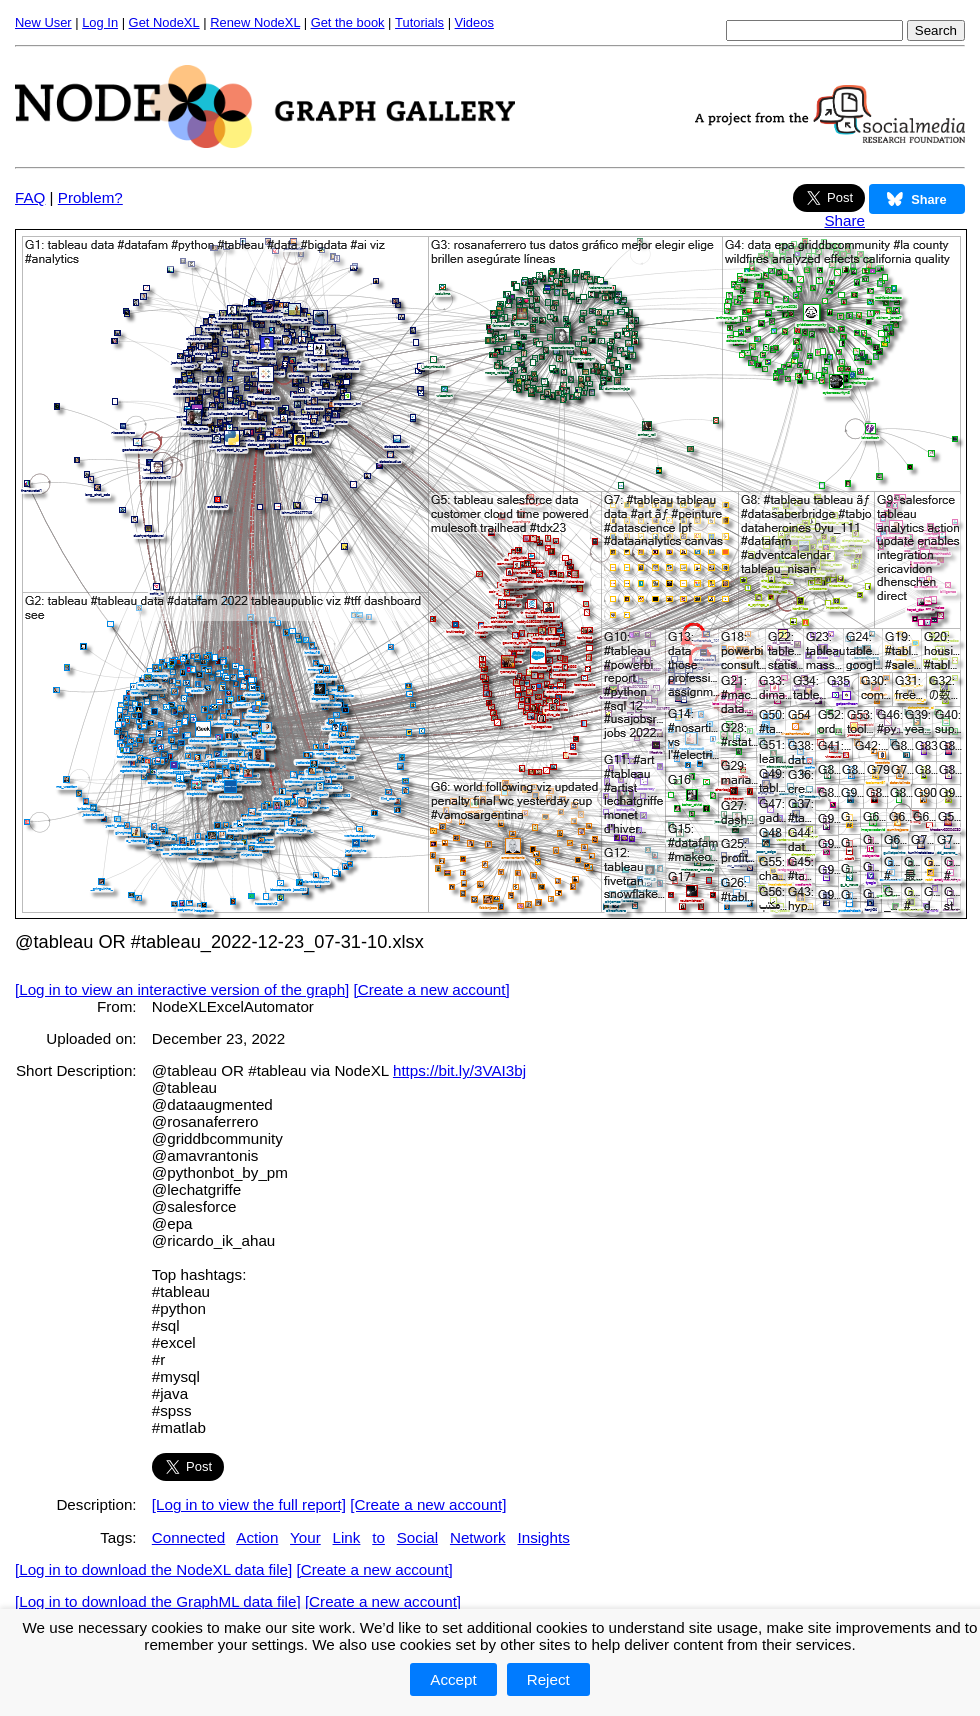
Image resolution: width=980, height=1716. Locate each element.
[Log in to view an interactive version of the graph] (182, 989)
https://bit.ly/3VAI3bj (459, 1070)
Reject (548, 1679)
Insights (543, 1537)
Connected (188, 1537)
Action (257, 1537)
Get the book (348, 22)
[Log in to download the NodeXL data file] (153, 1569)
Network (478, 1537)
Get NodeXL (164, 22)
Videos (474, 22)
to (378, 1537)
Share (844, 220)
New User (43, 22)
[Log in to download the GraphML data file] (158, 1601)
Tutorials (419, 22)
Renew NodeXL (255, 22)
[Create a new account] (432, 989)
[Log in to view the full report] (249, 1504)
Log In (100, 22)
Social (417, 1537)
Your (305, 1537)
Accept (453, 1679)
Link (347, 1537)
